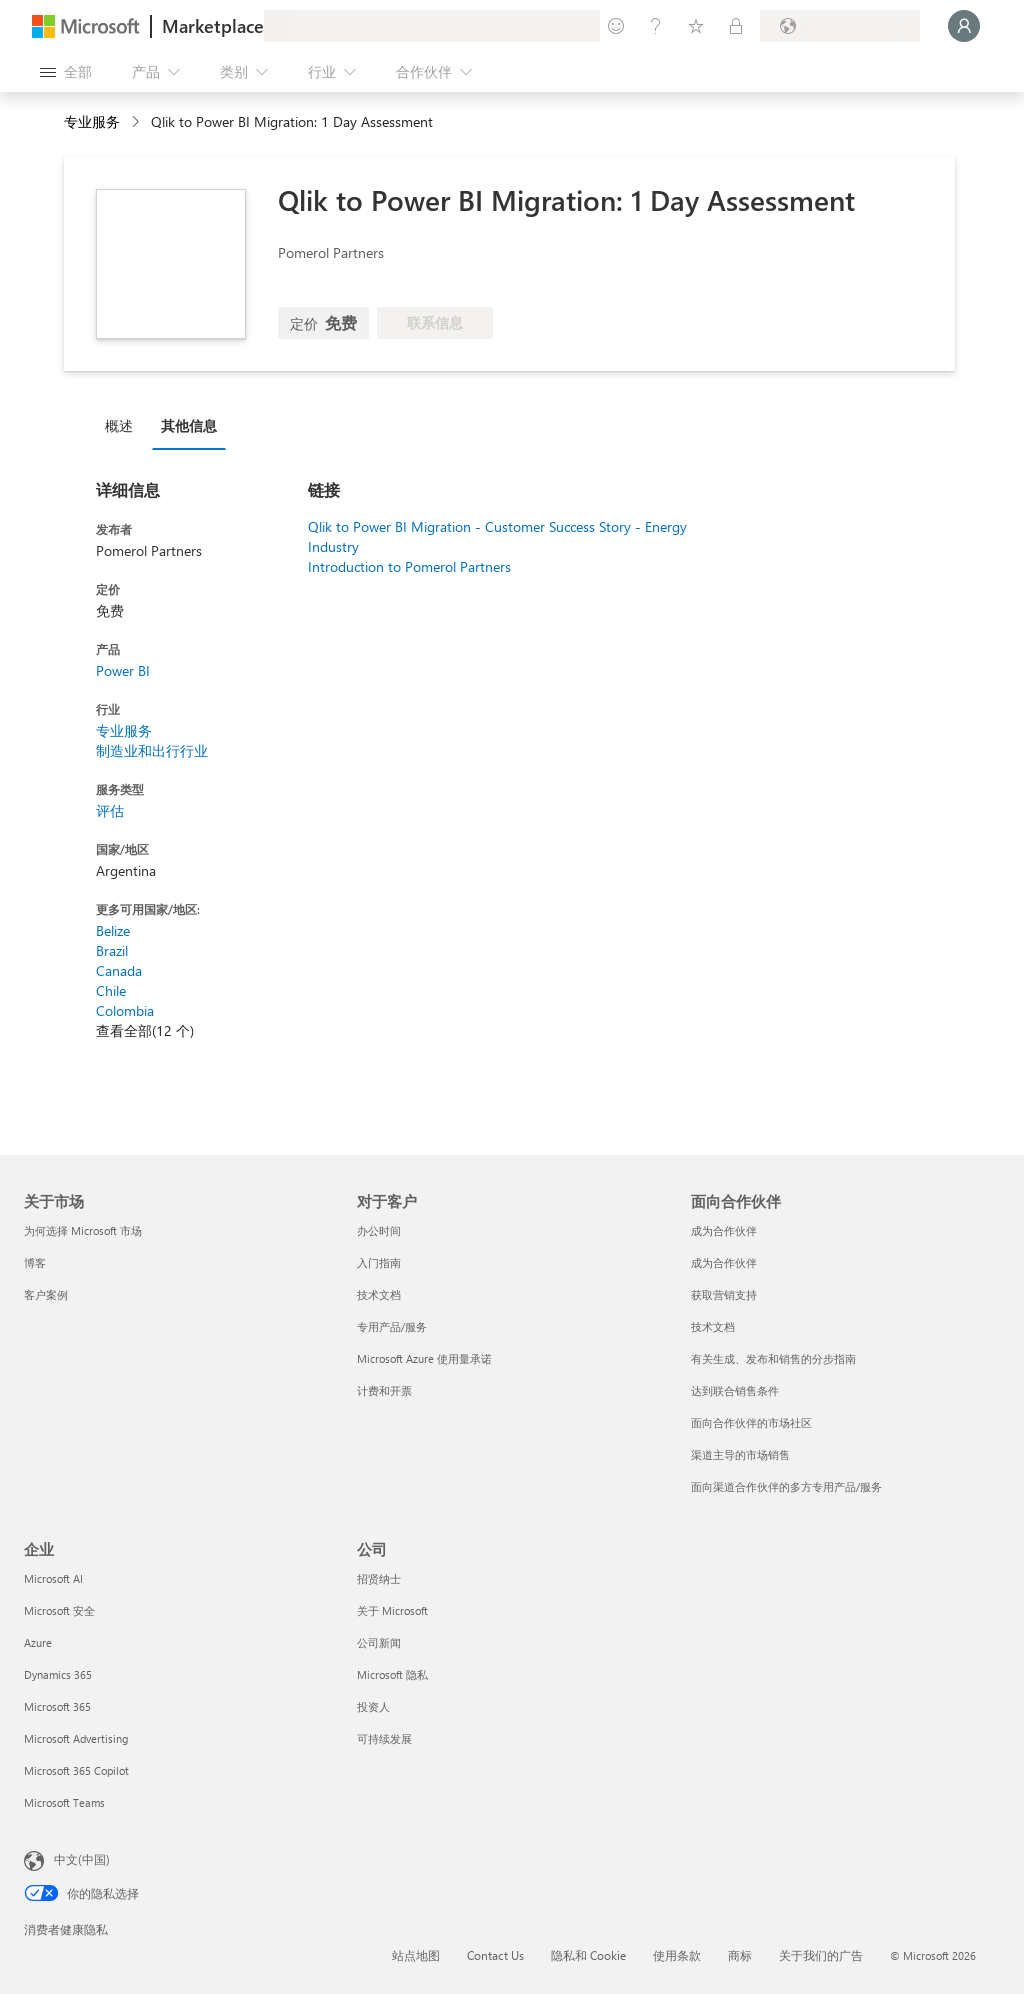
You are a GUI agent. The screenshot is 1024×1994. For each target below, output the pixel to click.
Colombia (125, 1010)
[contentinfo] (137, 122)
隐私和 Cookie (588, 1955)
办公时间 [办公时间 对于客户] (379, 1230)
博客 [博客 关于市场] (35, 1262)
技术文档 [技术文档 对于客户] (379, 1294)
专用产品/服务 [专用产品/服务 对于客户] (392, 1326)
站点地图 (416, 1955)
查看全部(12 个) (145, 1030)
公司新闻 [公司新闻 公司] (379, 1642)
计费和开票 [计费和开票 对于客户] (384, 1390)
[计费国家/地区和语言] (840, 26)
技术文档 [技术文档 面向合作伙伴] (713, 1326)
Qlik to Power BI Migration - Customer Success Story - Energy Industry (497, 536)
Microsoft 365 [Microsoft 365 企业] (57, 1706)
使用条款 (677, 1955)
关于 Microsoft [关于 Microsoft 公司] (392, 1610)
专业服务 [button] (92, 121)
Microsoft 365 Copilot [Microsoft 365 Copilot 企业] (76, 1770)
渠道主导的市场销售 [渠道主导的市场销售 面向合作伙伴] (740, 1454)
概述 (119, 425)
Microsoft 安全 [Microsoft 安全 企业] (59, 1610)
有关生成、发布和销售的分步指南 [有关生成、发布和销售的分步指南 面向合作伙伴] (773, 1358)
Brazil (112, 950)
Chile (111, 990)
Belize (113, 930)
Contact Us (495, 1955)
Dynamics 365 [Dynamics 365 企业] (58, 1674)
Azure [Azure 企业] (38, 1642)
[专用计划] (736, 26)
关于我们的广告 (821, 1955)
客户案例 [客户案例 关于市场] (46, 1294)
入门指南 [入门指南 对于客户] (379, 1262)
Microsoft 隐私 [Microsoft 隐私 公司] (392, 1674)
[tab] (124, 425)
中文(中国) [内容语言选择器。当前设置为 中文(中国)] (82, 1859)
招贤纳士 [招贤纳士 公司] (379, 1578)
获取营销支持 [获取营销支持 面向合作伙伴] (724, 1294)
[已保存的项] (696, 26)
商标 (740, 1955)
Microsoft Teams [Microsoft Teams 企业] (64, 1802)
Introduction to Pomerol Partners (409, 566)
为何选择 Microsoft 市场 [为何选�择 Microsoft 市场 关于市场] (83, 1230)
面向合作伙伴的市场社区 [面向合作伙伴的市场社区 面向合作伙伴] (751, 1422)
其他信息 (189, 425)
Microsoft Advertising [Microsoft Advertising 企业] (76, 1738)
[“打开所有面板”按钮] (66, 72)
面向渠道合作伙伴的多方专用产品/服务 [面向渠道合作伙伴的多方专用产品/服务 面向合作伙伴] (786, 1486)
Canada (119, 970)
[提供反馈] (616, 26)
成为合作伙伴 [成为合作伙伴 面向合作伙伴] (724, 1230)
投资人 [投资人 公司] (373, 1706)
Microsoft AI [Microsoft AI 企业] (53, 1578)
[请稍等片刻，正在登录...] (964, 26)
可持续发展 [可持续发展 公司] (384, 1738)
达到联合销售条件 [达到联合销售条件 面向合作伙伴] (735, 1390)
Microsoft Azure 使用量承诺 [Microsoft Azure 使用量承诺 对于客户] (424, 1358)
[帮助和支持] (656, 26)
